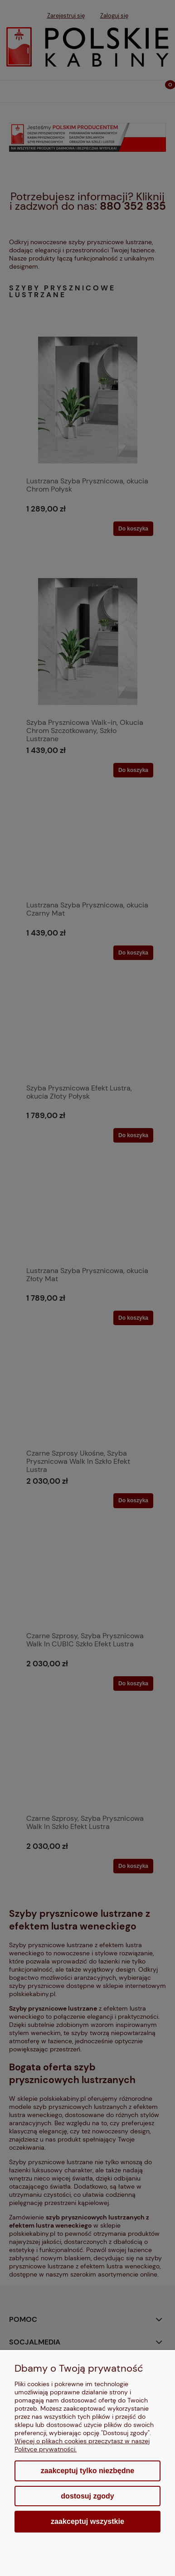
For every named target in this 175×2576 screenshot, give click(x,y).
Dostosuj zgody (87, 2496)
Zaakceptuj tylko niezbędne (87, 2471)
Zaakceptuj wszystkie (87, 2521)
